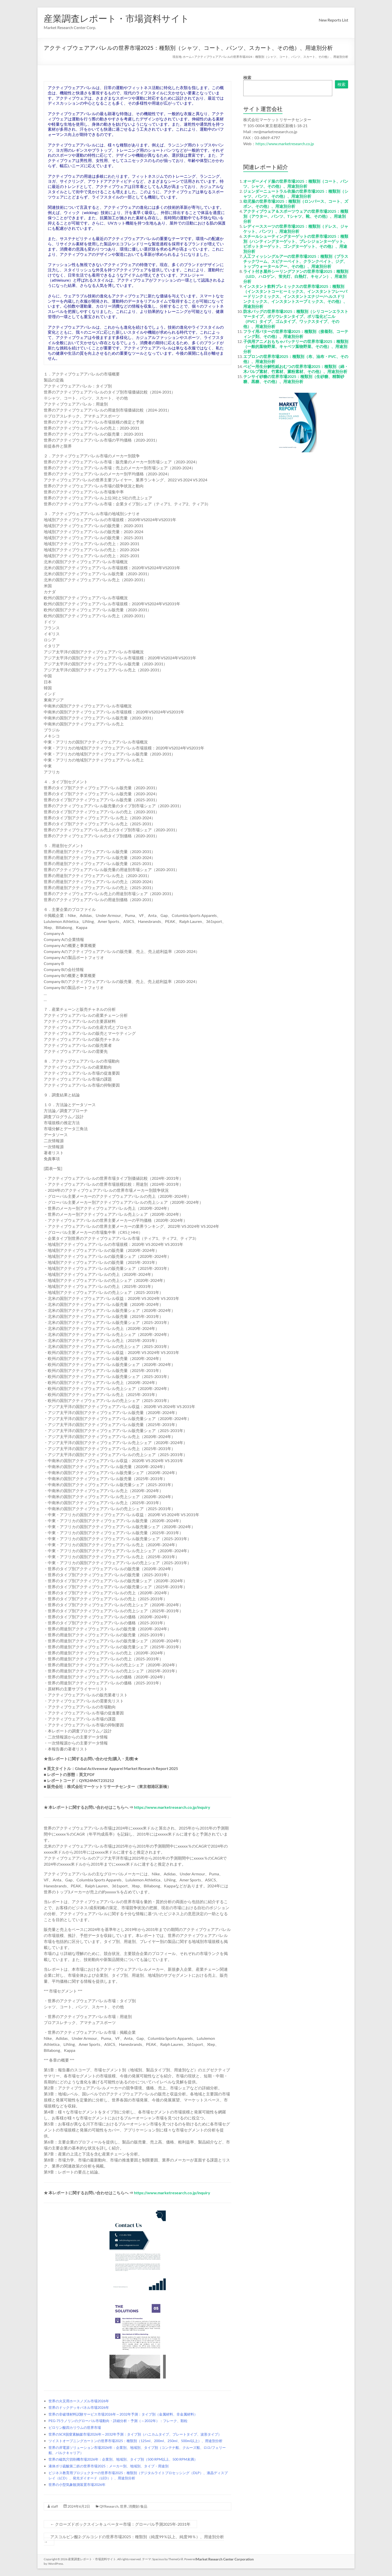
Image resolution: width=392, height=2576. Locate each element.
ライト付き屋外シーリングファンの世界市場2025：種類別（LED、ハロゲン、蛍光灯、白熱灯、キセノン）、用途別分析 (295, 276)
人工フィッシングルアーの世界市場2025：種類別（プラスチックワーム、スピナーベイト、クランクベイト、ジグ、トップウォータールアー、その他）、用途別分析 (295, 261)
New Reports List (333, 20)
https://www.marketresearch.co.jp (285, 143)
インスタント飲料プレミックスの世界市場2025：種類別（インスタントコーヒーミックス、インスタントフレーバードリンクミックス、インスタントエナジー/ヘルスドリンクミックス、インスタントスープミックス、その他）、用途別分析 (295, 296)
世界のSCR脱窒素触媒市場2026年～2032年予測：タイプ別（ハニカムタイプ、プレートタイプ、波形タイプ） (135, 2434)
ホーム (187, 57)
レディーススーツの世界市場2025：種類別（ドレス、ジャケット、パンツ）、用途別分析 (295, 229)
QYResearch (109, 2506)
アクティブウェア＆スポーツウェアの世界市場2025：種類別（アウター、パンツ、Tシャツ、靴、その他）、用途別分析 (295, 216)
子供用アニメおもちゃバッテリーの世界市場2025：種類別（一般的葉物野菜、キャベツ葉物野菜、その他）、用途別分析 (295, 346)
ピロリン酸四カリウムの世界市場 (74, 2427)
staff (54, 2506)
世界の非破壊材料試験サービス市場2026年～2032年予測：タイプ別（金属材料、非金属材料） (123, 2414)
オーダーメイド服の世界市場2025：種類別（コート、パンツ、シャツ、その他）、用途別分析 (295, 183)
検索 (247, 77)
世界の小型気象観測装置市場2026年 (77, 2484)
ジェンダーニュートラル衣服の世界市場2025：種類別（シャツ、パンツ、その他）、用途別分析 (295, 194)
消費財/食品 (137, 2506)
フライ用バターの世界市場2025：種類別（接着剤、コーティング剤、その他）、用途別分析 (295, 334)
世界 (123, 2506)
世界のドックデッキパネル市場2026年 (78, 2407)
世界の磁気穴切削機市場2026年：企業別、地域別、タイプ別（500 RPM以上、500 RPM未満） (123, 2459)
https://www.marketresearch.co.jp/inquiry (172, 1807)
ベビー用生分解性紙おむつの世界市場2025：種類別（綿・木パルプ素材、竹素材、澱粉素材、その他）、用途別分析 (295, 369)
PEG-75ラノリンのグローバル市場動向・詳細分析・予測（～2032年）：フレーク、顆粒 (118, 2421)
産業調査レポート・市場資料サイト (116, 18)
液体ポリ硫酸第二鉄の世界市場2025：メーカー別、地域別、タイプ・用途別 (108, 2466)
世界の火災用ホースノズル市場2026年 (78, 2401)
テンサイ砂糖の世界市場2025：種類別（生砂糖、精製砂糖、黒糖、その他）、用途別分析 (293, 379)
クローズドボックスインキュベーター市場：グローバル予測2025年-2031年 (120, 2524)
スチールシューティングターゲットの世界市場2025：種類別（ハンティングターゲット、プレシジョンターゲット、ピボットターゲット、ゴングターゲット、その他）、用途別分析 (295, 244)
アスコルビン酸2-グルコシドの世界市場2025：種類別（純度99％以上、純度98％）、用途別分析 (134, 2539)
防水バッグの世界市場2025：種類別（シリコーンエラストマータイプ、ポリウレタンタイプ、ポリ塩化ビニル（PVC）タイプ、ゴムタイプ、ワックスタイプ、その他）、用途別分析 (295, 319)
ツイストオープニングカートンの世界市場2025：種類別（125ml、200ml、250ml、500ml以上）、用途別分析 (135, 2441)
